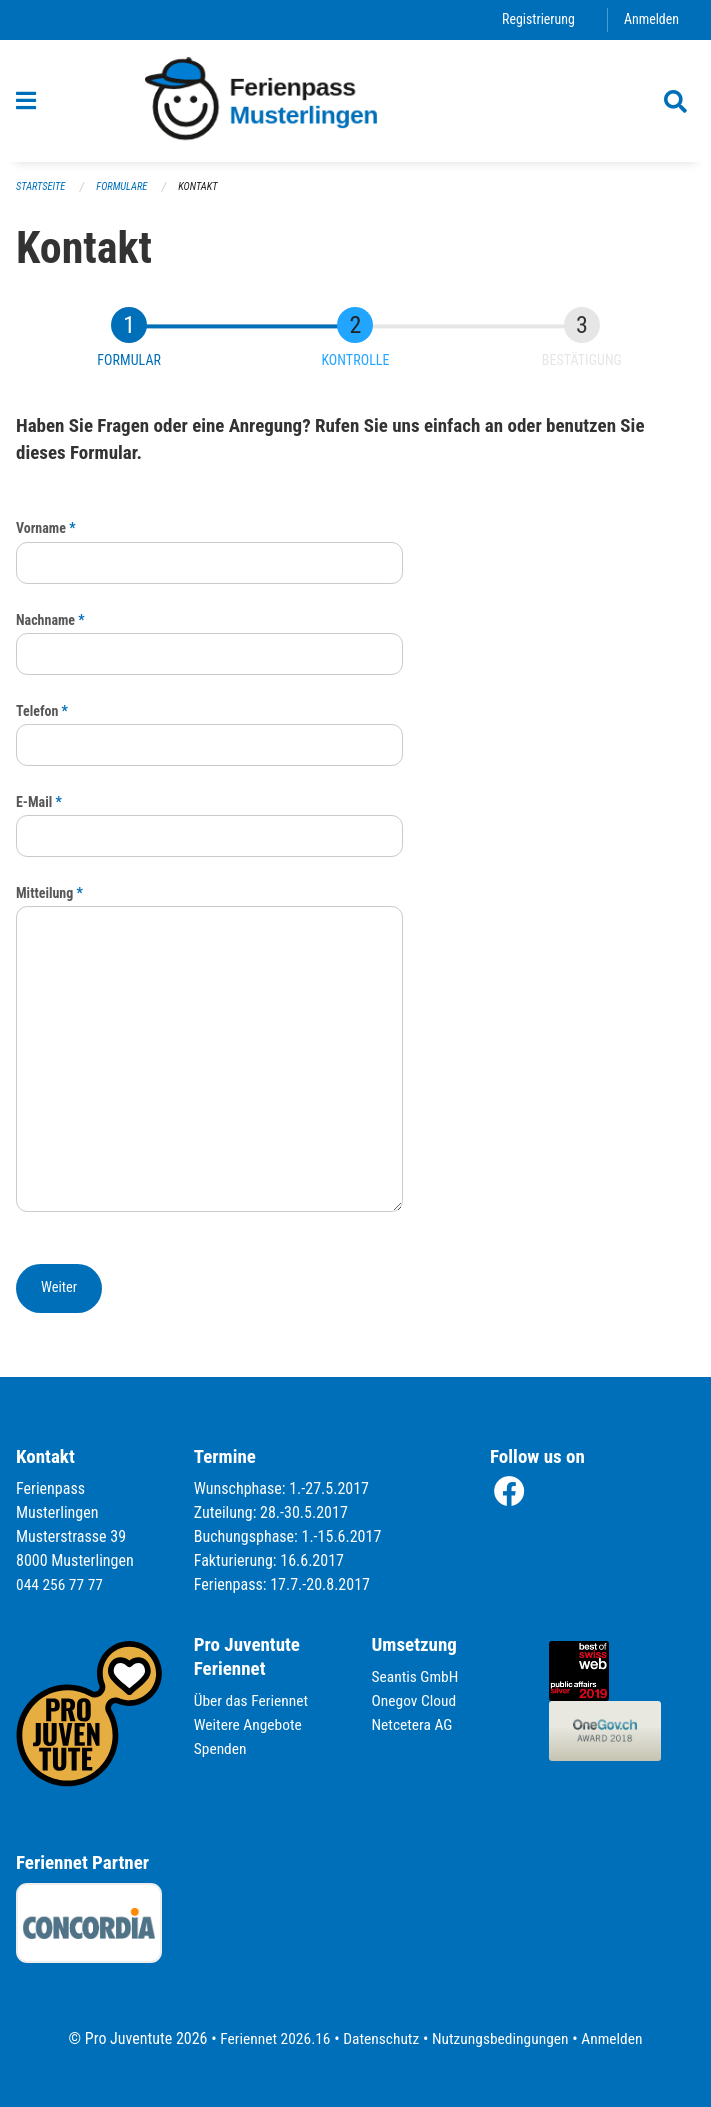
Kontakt (203, 187)
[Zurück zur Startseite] (355, 101)
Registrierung (535, 19)
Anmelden (650, 19)
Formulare (126, 187)
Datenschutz (379, 2038)
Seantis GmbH (417, 1676)
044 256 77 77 (61, 1584)
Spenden (221, 1748)
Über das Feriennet (253, 1700)
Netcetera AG (414, 1724)
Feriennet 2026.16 (270, 2038)
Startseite (42, 187)
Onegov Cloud (416, 1700)
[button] (59, 1289)
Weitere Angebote (250, 1724)
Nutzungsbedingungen (502, 2038)
